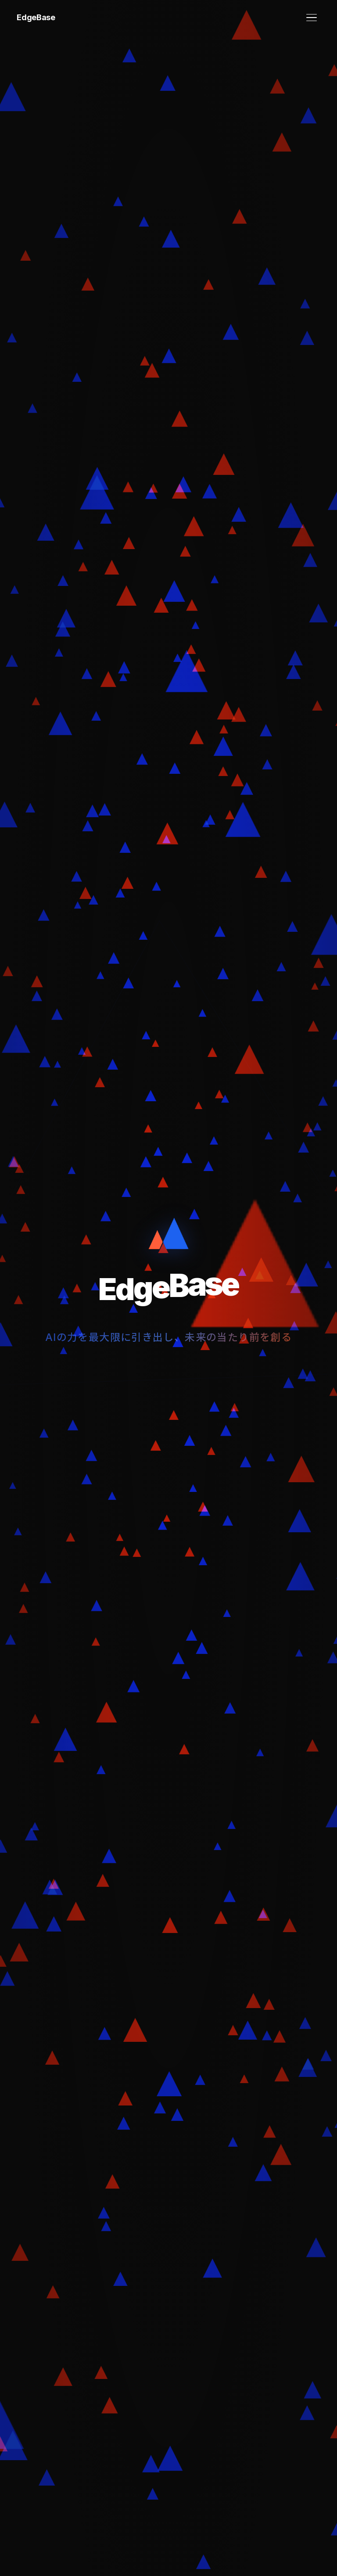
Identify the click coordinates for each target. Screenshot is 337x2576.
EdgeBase (36, 17)
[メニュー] (311, 18)
